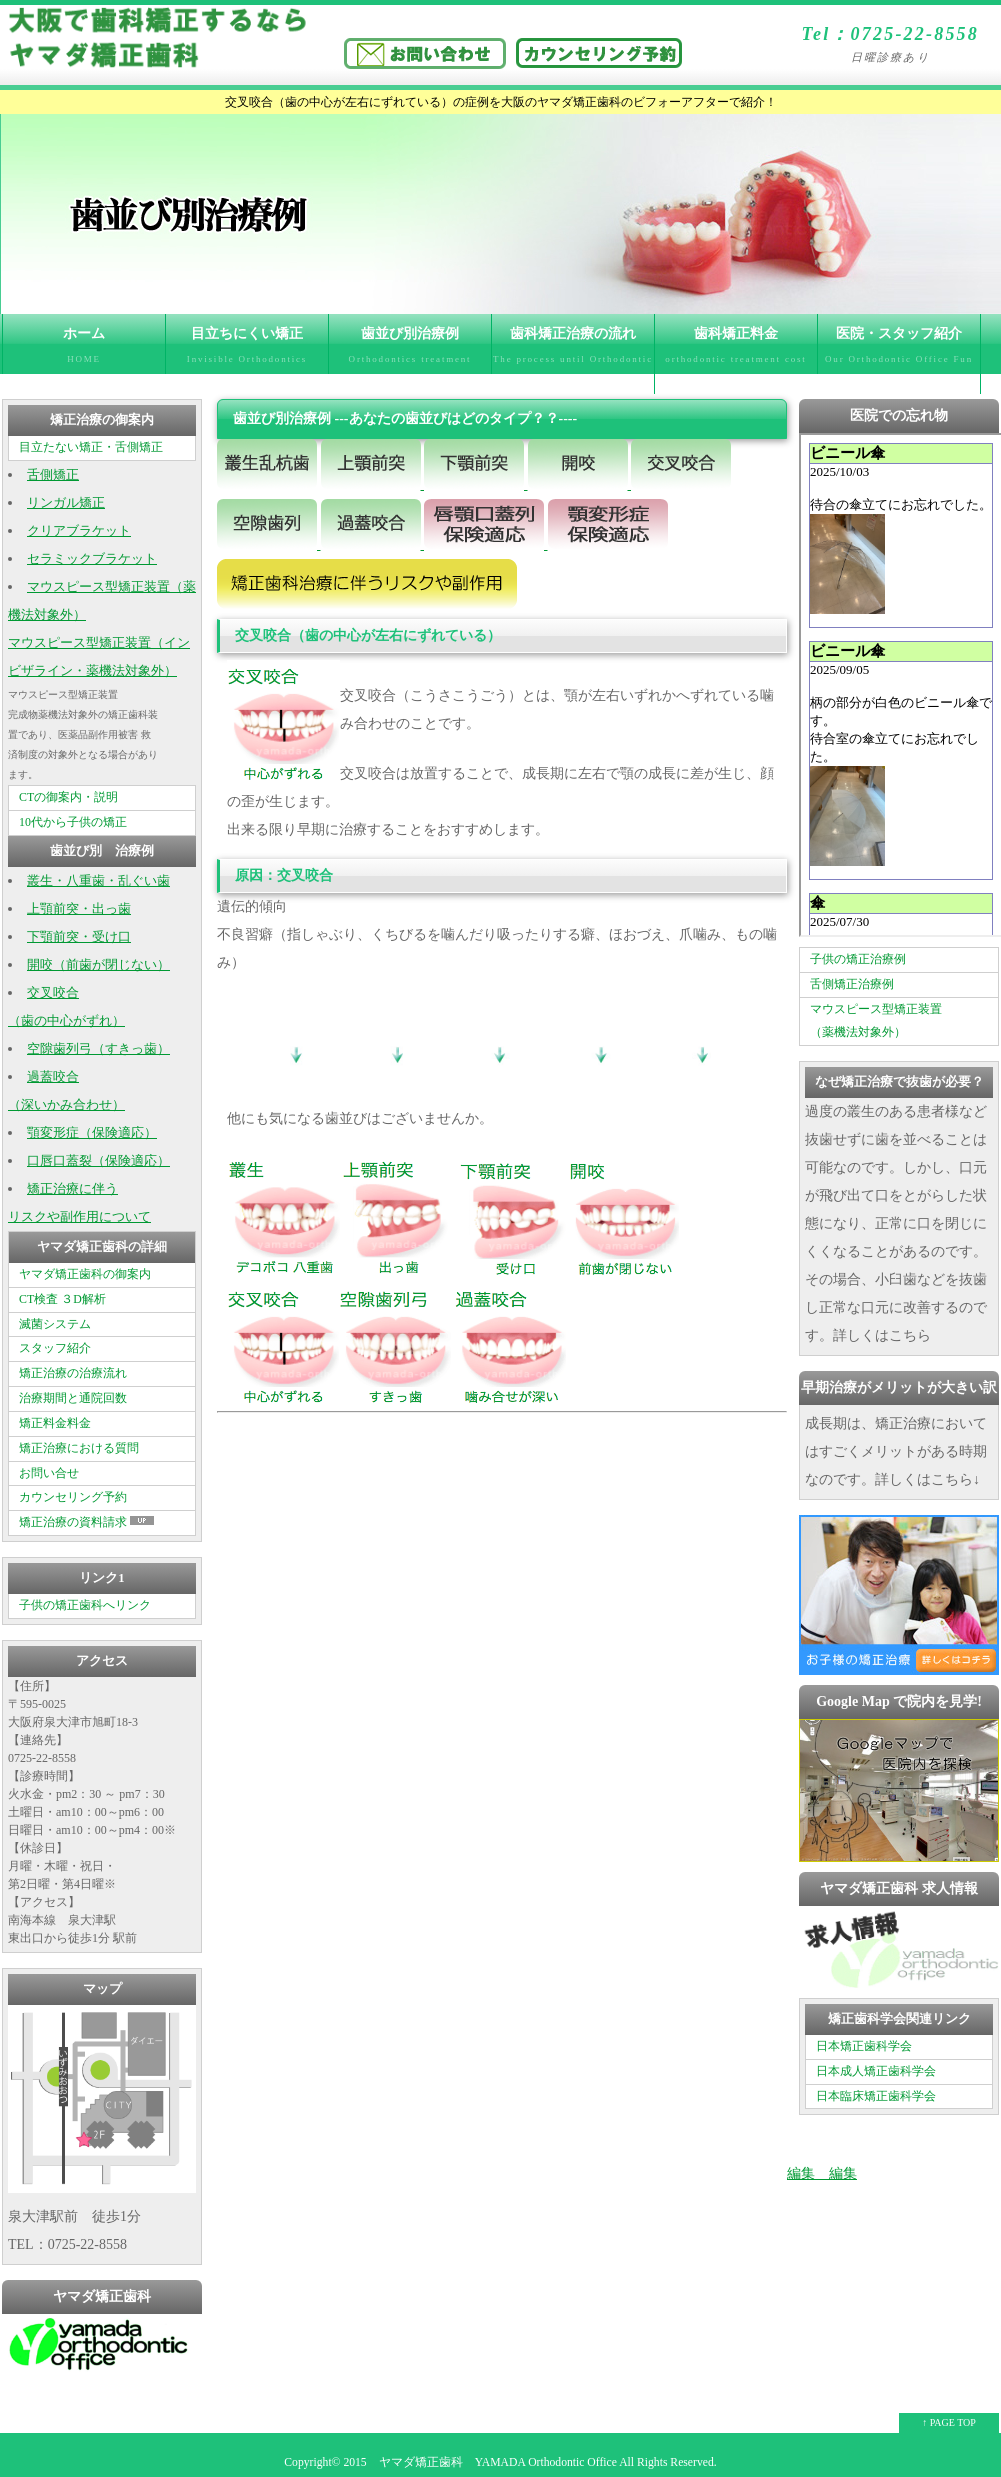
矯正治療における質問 (79, 1448)
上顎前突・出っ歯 (79, 909)
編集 (801, 2173)
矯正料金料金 (55, 1423)
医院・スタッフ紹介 (899, 360)
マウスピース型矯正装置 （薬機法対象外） (876, 1021)
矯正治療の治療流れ (73, 1373)
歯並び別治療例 (410, 350)
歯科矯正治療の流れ (573, 360)
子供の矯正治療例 (858, 959)
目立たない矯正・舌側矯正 (91, 447)
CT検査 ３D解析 (62, 1299)
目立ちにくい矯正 (247, 350)
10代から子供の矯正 (73, 822)
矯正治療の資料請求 (88, 1522)
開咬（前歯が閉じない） (98, 965)
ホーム (84, 350)
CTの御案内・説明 (68, 797)
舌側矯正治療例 (852, 984)
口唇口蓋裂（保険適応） (98, 1161)
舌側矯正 (53, 475)
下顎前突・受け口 (79, 937)
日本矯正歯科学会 (864, 2046)
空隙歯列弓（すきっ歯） (98, 1049)
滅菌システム (55, 1324)
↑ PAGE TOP (949, 2422)
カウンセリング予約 (73, 1497)
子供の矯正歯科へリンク (85, 1605)
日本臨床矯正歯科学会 (876, 2096)
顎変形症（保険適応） (92, 1133)
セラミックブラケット (92, 559)
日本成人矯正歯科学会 (876, 2071)
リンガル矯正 (66, 503)
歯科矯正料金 (736, 350)
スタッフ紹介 (55, 1348)
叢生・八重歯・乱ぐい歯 (98, 881)
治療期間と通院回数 (73, 1398)
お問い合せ (49, 1473)
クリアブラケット (79, 531)
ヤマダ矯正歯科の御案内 (85, 1274)
